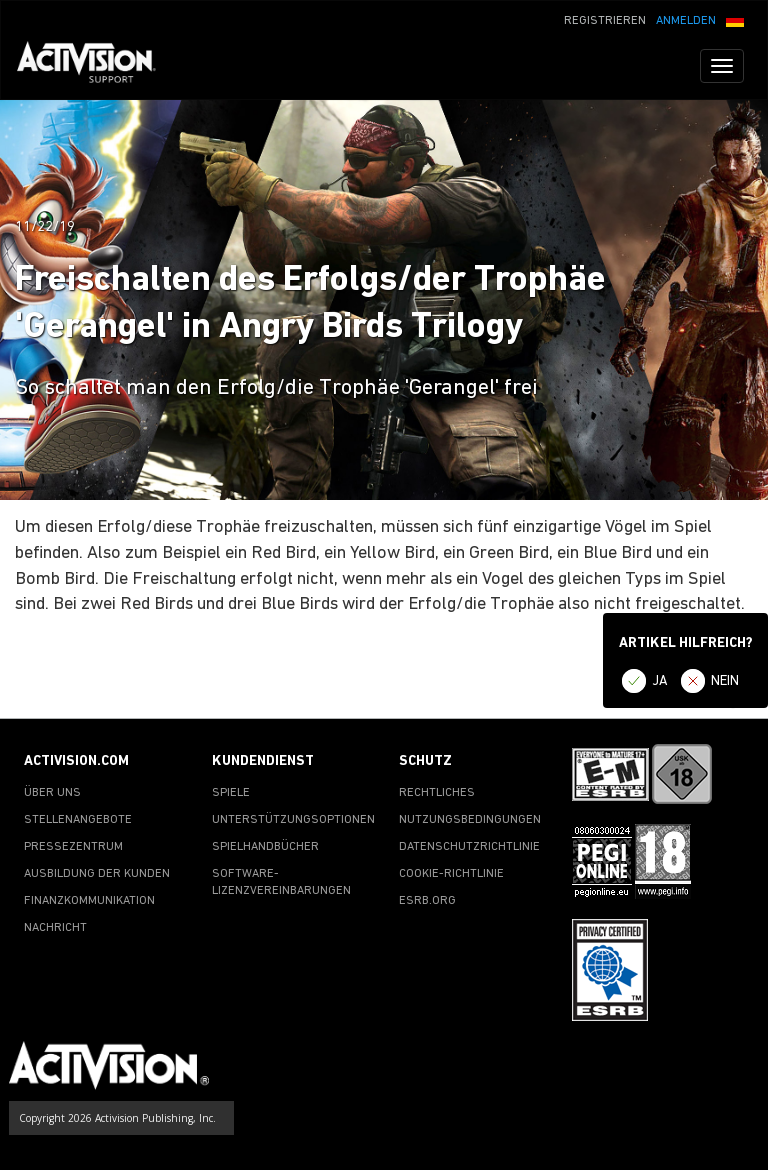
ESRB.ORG (427, 901)
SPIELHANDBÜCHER (265, 847)
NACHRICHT (55, 928)
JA (660, 681)
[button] (735, 19)
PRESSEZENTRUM (73, 847)
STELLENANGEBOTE (78, 820)
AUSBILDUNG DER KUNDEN (97, 874)
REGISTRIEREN (605, 21)
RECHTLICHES (437, 793)
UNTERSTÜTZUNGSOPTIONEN (293, 820)
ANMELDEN (686, 21)
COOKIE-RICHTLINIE (451, 874)
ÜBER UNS (52, 793)
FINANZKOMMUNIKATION (89, 901)
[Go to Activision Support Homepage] (96, 66)
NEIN (725, 681)
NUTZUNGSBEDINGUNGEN (470, 820)
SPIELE (231, 793)
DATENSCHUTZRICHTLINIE (469, 847)
